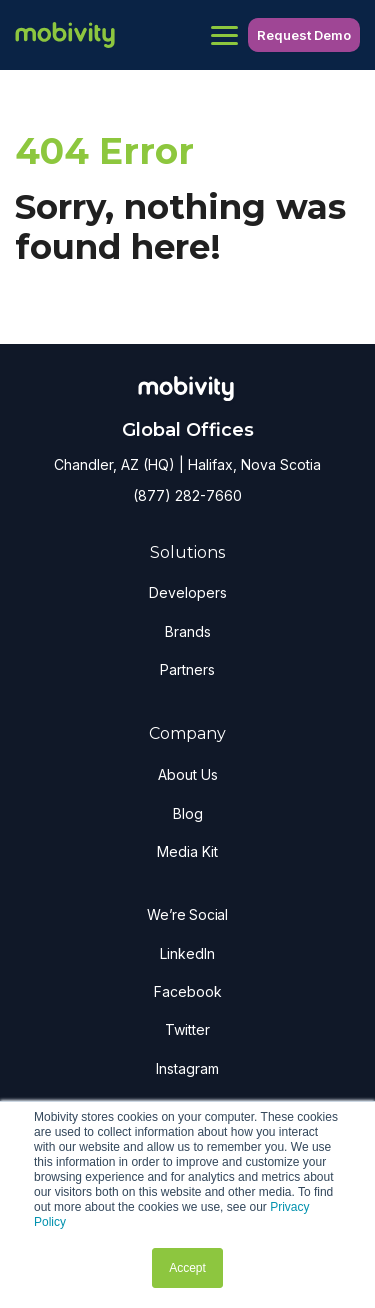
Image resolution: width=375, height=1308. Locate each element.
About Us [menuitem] (188, 774)
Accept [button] (187, 1268)
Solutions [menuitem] (187, 552)
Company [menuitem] (187, 733)
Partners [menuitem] (187, 669)
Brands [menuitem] (188, 631)
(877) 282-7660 (187, 495)
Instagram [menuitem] (187, 1068)
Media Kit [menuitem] (187, 851)
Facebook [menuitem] (188, 991)
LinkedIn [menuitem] (187, 953)
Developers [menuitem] (188, 592)
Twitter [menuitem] (187, 1029)
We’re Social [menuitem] (187, 914)
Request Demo (304, 35)
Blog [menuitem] (188, 813)
